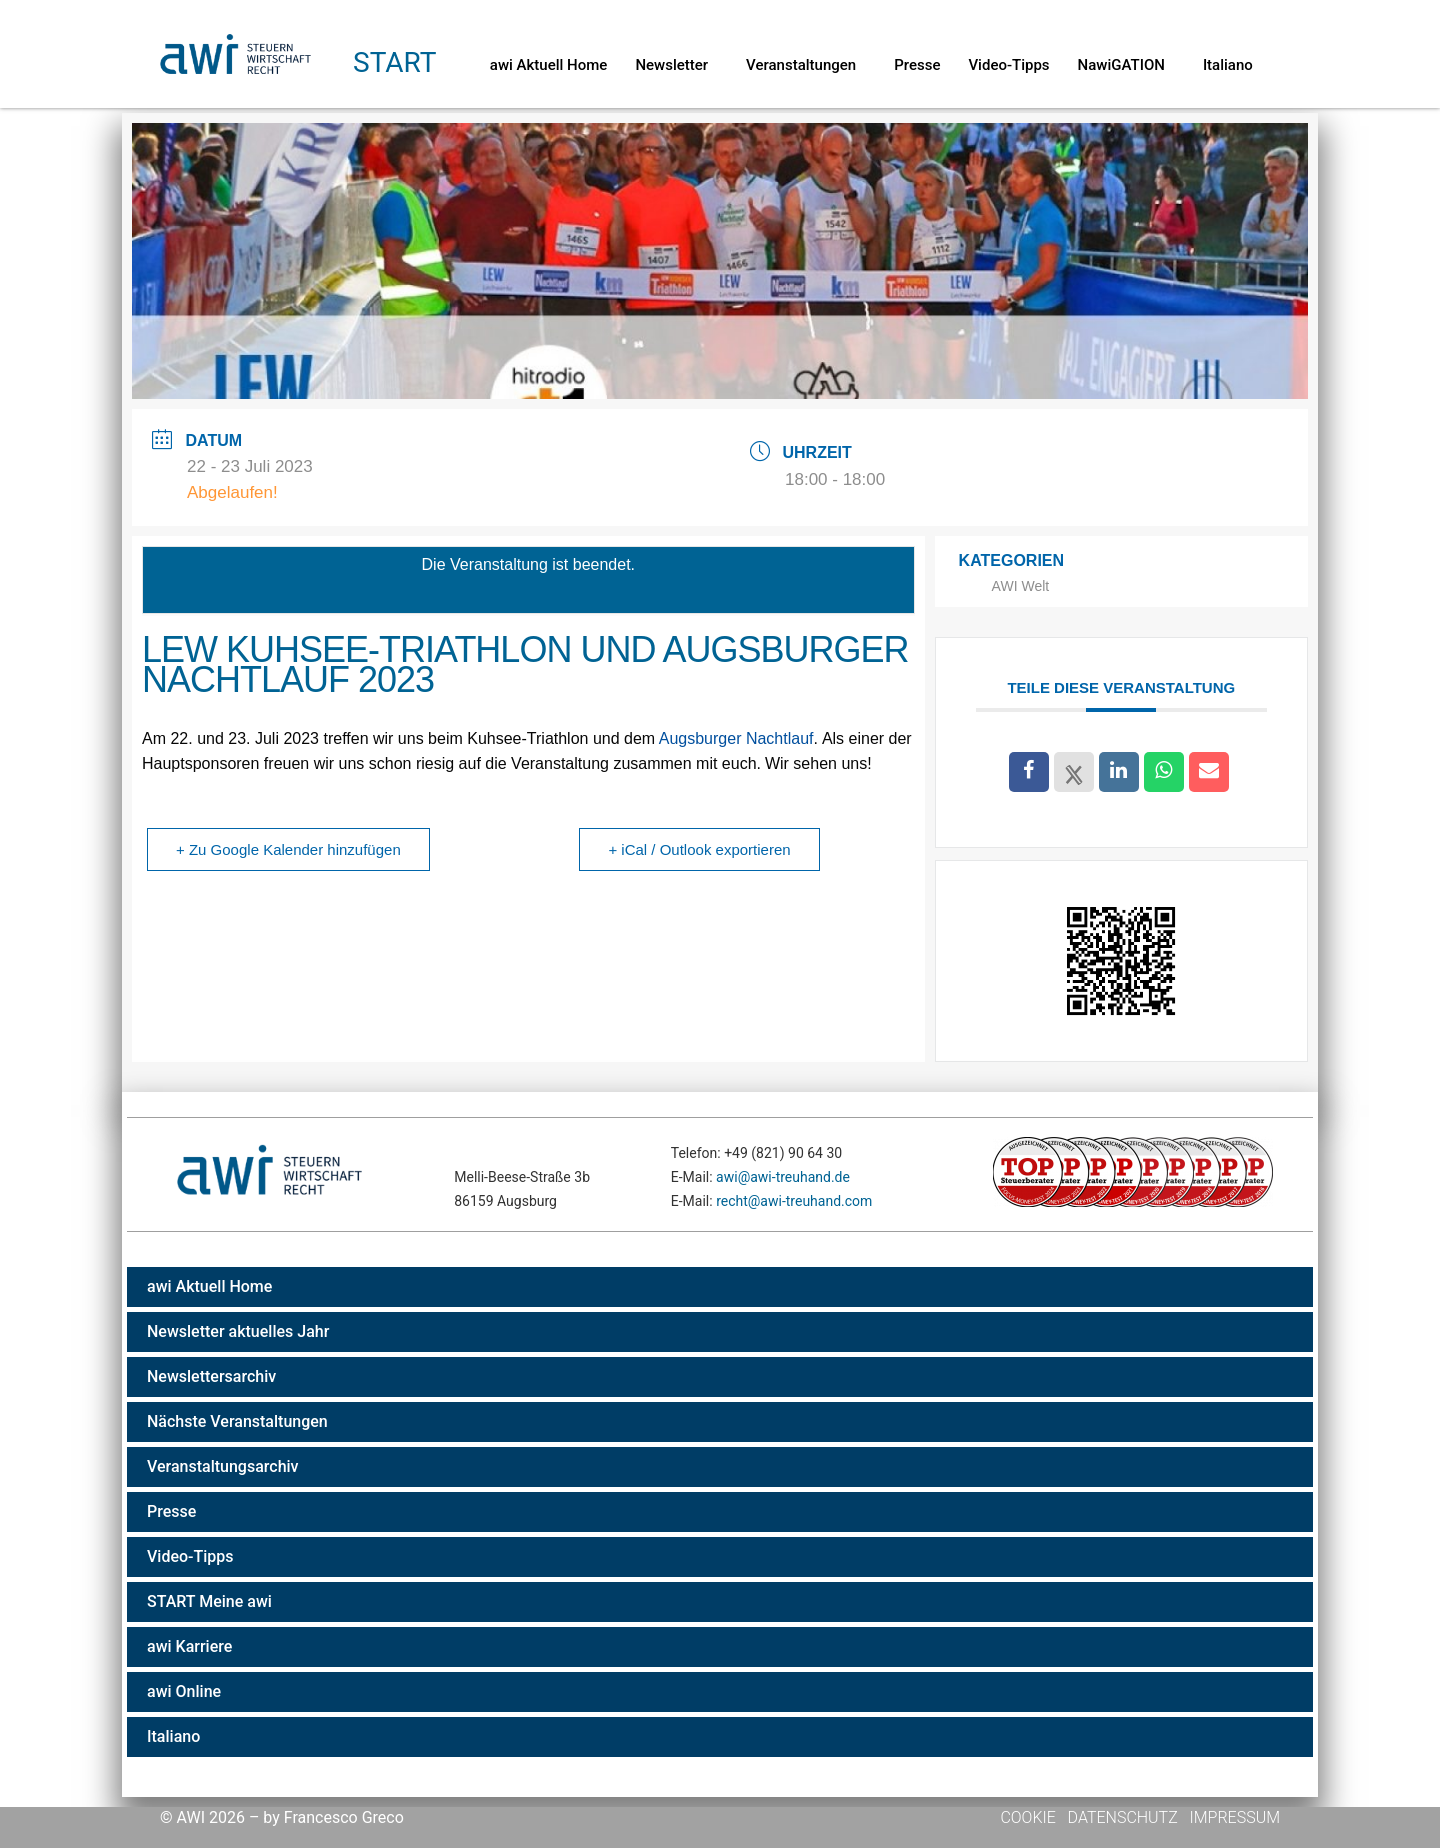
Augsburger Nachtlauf (736, 738)
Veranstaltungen (806, 65)
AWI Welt (1021, 586)
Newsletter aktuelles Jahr (238, 1331)
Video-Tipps (1008, 65)
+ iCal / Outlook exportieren (699, 849)
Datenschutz (1123, 1817)
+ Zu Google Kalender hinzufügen (288, 849)
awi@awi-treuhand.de (783, 1177)
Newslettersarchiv (211, 1376)
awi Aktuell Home (549, 65)
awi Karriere (189, 1646)
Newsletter (676, 65)
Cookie (1029, 1817)
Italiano (1228, 65)
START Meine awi (209, 1601)
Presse (917, 65)
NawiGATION (1126, 65)
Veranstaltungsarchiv (223, 1466)
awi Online (184, 1691)
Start (394, 62)
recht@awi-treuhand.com (794, 1201)
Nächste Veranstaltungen (237, 1421)
